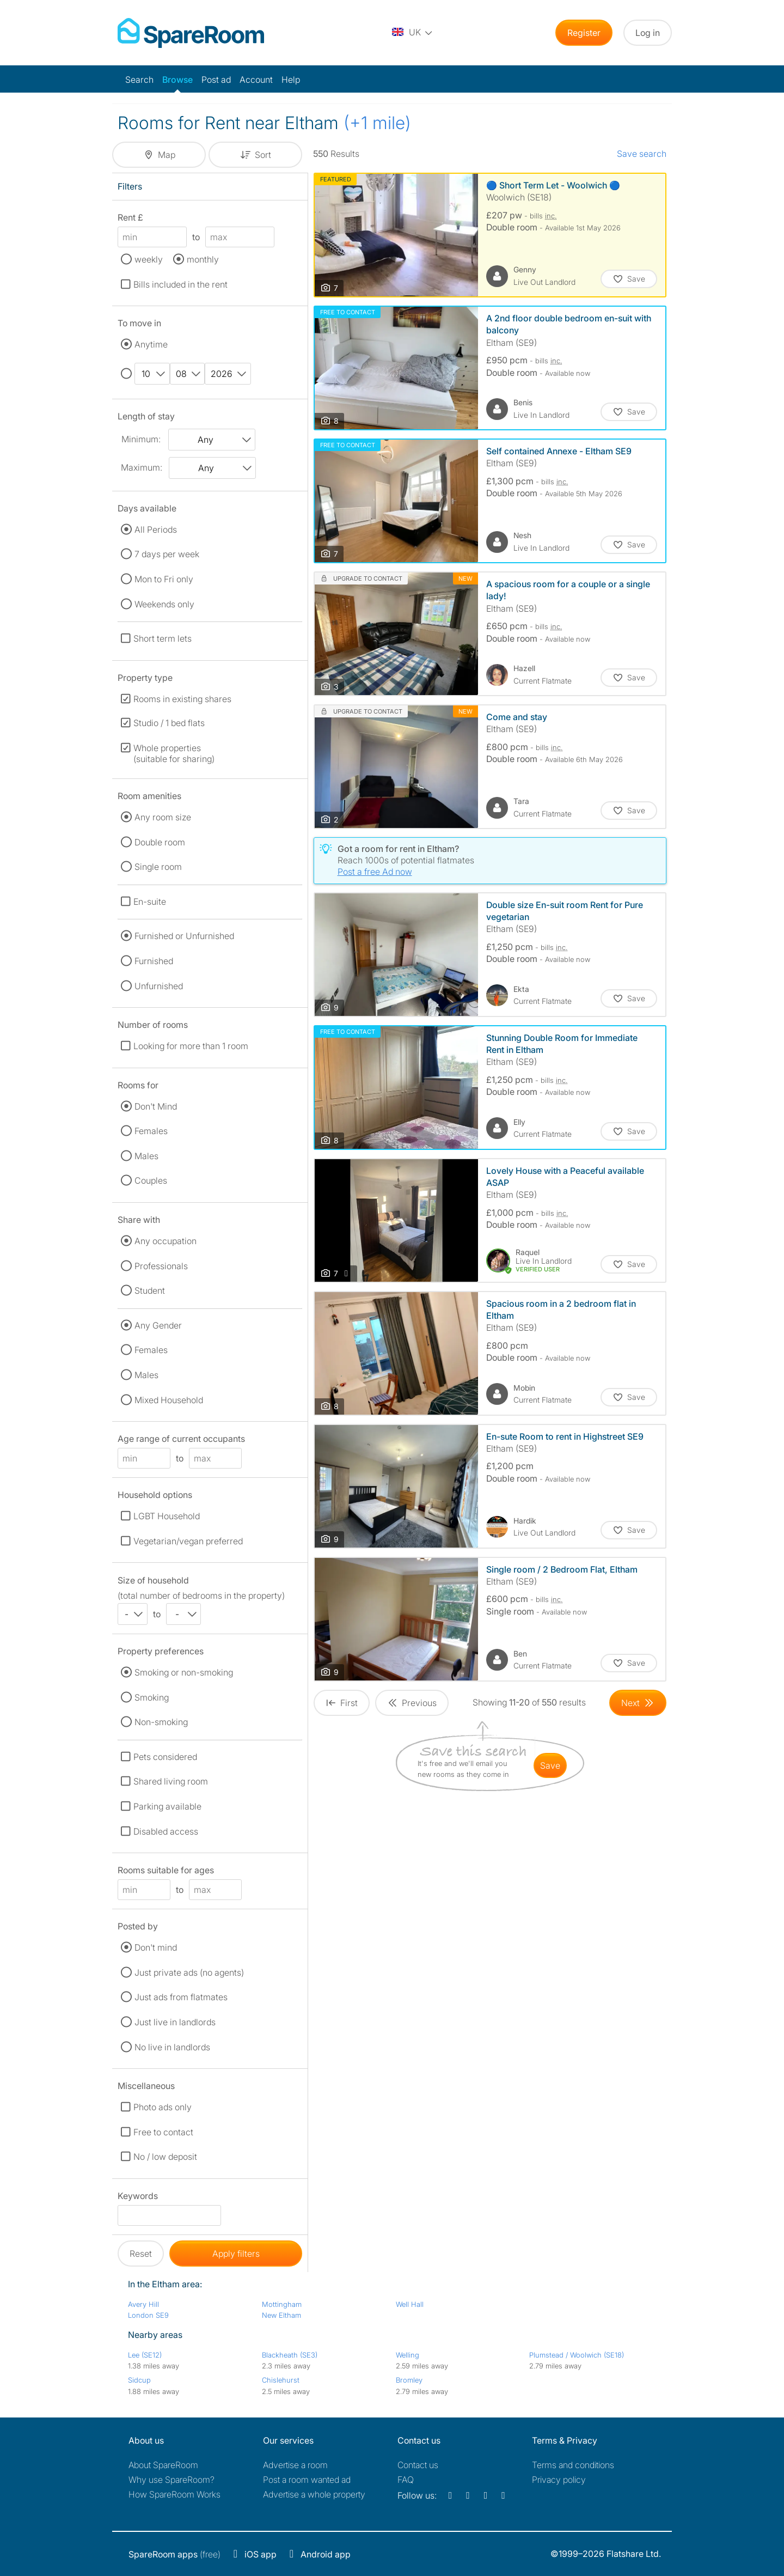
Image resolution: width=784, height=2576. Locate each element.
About (163, 2464)
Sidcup (139, 2380)
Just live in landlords (175, 2022)
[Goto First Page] (342, 1703)
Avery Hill (143, 2304)
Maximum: (141, 467)
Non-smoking (161, 1721)
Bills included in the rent (180, 284)
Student (149, 1290)
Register (584, 32)
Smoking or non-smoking (183, 1672)
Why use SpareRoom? (171, 2479)
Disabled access (165, 1831)
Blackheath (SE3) (289, 2354)
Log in (647, 32)
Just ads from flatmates (181, 1997)
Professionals (161, 1265)
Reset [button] (141, 2253)
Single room (158, 866)
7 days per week (166, 554)
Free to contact (163, 2132)
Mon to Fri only (163, 579)
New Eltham (281, 2315)
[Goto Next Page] (637, 1703)
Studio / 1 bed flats (169, 722)
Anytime (151, 344)
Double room (159, 842)
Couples (150, 1180)
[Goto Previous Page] (412, 1703)
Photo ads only (162, 2107)
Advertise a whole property (314, 2494)
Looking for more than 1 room (190, 1045)
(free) (174, 2554)
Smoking (151, 1697)
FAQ (405, 2479)
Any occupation (165, 1240)
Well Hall (410, 2304)
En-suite (149, 901)
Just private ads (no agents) (189, 1972)
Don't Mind (155, 1106)
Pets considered (165, 1756)
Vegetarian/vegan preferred (188, 1541)
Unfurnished (158, 986)
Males (146, 1155)
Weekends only (164, 604)
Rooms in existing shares (182, 698)
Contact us (417, 2464)
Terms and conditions (573, 2464)
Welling (407, 2354)
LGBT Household (166, 1516)
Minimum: (141, 439)
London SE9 (148, 2315)
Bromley (409, 2380)
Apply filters (236, 2253)
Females (151, 1130)
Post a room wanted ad (307, 2479)
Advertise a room (295, 2464)
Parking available (167, 1806)
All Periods (155, 529)
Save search (641, 153)
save (550, 1765)
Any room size (162, 817)
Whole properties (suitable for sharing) (174, 753)
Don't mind (155, 1947)
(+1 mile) (377, 122)
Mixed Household (168, 1399)
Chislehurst (280, 2380)
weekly (148, 259)
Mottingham (282, 2304)
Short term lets (162, 638)
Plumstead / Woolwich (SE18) (576, 2354)
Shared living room (170, 1781)
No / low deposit (165, 2156)
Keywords (138, 2197)
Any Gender (158, 1325)
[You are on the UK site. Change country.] (412, 33)
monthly (203, 259)
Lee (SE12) (145, 2354)
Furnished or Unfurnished (184, 935)
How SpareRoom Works (174, 2494)
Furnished (153, 960)
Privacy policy (559, 2479)
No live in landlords (172, 2047)
